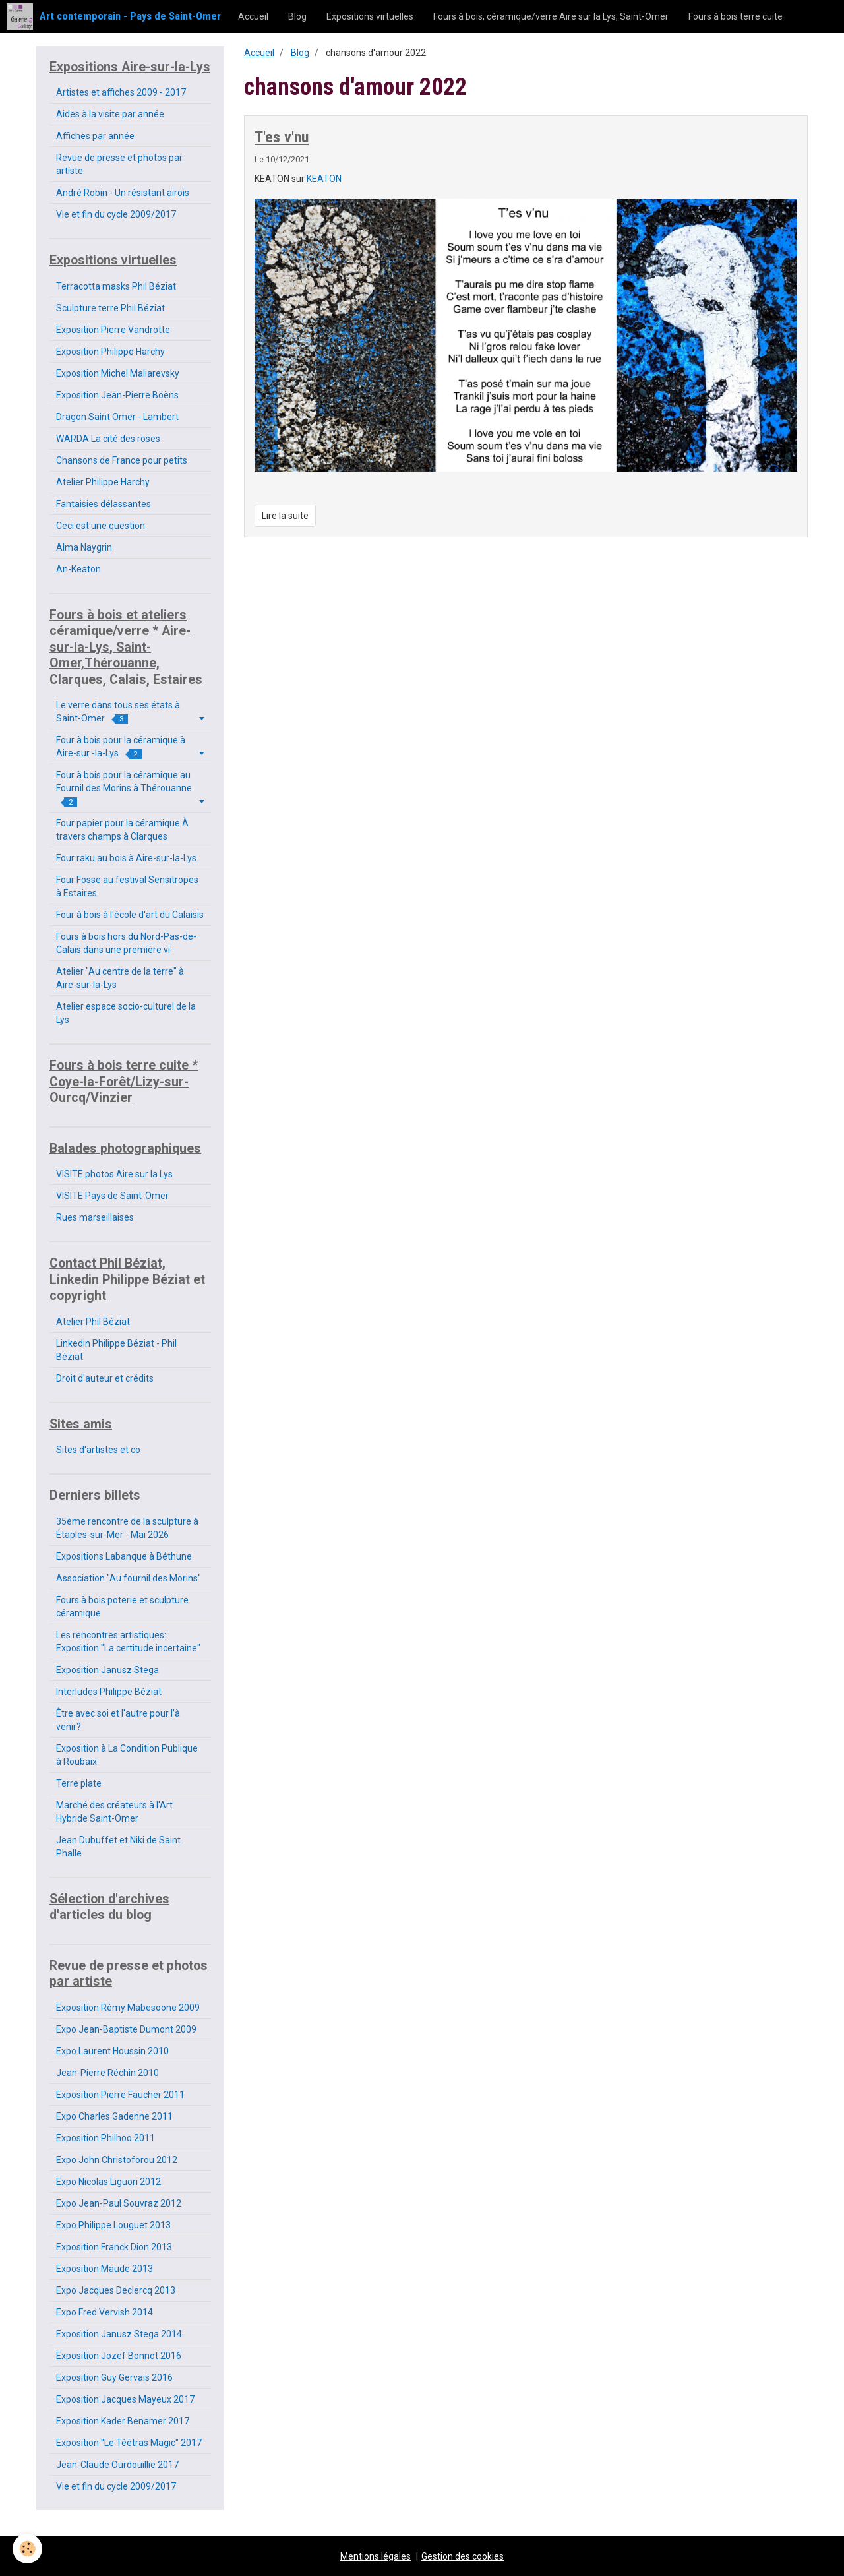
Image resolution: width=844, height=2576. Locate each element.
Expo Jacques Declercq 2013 (115, 2290)
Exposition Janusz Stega (107, 1670)
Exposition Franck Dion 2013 (114, 2247)
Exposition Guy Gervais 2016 (114, 2377)
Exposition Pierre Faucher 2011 (120, 2094)
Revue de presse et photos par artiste (119, 164)
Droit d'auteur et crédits (105, 1378)
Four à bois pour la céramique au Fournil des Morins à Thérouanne (124, 788)
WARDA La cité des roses (108, 438)
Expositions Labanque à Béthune (124, 1556)
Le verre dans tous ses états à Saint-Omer (118, 712)
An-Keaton (78, 569)
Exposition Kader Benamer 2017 (122, 2421)
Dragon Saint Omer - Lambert (117, 417)
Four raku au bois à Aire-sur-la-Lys (126, 858)
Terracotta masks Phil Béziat (116, 286)
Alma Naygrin (84, 547)
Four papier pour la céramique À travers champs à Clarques (122, 830)
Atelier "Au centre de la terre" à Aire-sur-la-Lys (120, 978)
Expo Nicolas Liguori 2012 (108, 2181)
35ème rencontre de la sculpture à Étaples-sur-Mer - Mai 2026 (127, 1528)
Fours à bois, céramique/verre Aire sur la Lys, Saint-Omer (551, 16)
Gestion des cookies (462, 2556)
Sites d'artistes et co (98, 1449)
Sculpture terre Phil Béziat (110, 308)
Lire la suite (285, 515)
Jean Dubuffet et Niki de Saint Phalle (118, 1846)
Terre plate (79, 1783)
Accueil (253, 16)
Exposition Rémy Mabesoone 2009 (128, 2007)
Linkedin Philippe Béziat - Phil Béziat (116, 1350)
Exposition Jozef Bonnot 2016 (118, 2355)
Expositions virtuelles (369, 16)
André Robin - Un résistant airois (122, 192)
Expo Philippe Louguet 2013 (113, 2225)
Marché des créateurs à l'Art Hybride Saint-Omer (114, 1812)
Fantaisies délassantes (103, 504)
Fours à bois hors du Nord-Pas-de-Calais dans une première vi (126, 943)
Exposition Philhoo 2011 (105, 2138)
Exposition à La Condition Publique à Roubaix (127, 1755)
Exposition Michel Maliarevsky (117, 373)
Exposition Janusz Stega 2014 (119, 2334)
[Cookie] (28, 2548)
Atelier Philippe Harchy (103, 482)
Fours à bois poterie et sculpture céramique (122, 1606)
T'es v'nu (282, 137)
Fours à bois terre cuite (735, 16)
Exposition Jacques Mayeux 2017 (125, 2399)
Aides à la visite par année (110, 114)
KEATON (323, 178)
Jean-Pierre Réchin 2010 (107, 2073)
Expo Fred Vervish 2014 (104, 2312)
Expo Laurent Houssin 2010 (112, 2051)
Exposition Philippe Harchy (110, 351)
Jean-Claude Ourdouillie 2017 (117, 2464)
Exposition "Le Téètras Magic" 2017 (129, 2443)
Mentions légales (375, 2556)
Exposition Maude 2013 (104, 2268)
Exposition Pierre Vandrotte (113, 329)
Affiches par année (95, 136)
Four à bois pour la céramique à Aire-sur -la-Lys (120, 747)
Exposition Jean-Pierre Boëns (117, 395)
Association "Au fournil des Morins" (128, 1578)
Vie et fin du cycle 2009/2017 (116, 214)
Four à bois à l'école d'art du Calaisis (130, 914)
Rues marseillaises (95, 1217)
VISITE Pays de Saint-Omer (112, 1195)
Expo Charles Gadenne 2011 (114, 2116)
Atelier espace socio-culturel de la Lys (126, 1013)
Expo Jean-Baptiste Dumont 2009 (126, 2029)
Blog (297, 16)
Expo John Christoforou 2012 (116, 2160)
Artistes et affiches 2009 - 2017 (121, 92)
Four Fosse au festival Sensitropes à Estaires (127, 886)
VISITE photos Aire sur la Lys (114, 1174)
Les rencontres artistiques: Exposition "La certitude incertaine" (128, 1641)
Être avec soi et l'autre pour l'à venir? (118, 1720)
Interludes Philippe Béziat (109, 1691)
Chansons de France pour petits (121, 460)
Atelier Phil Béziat (93, 1321)
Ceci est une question (100, 525)
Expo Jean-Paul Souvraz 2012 (118, 2203)
